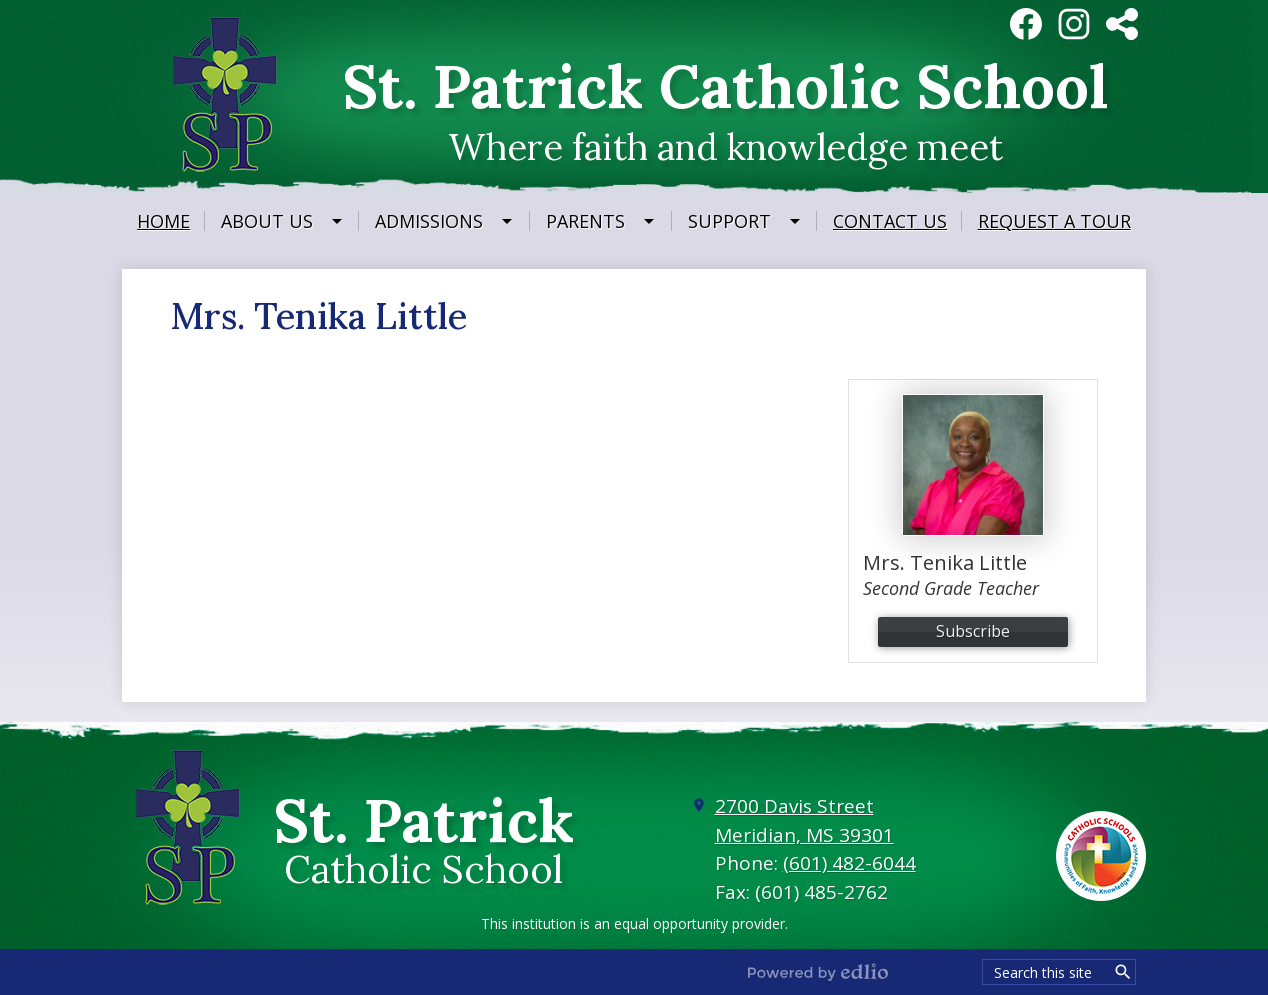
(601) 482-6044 (849, 863)
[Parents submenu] (601, 221)
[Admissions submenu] (445, 221)
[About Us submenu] (283, 221)
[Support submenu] (745, 221)
